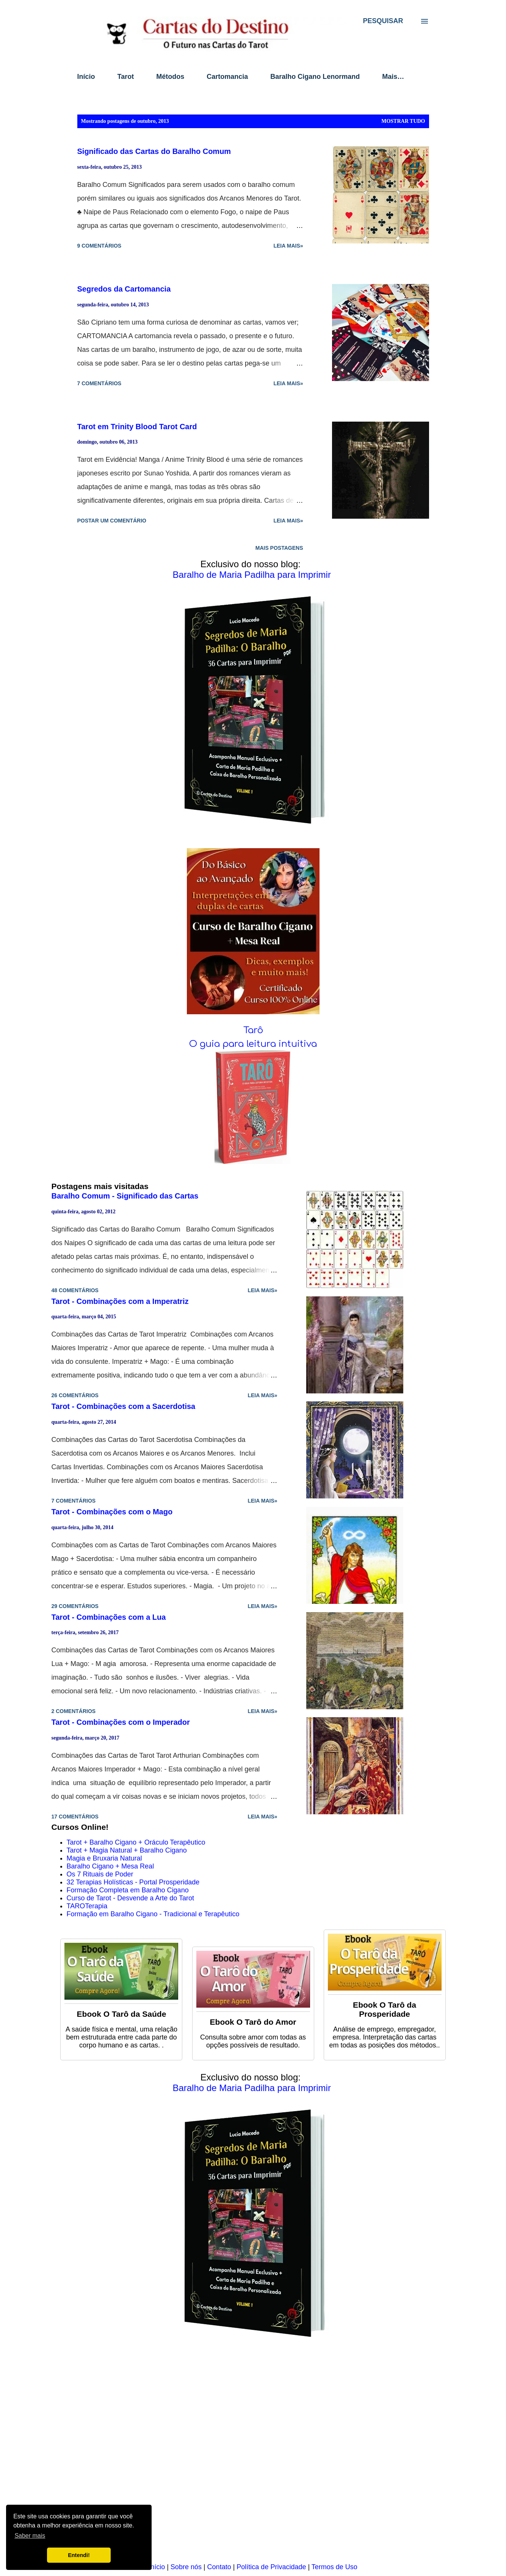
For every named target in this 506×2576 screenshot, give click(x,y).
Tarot (125, 76)
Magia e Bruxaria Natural (104, 1858)
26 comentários (75, 1395)
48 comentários (75, 1290)
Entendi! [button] (79, 2555)
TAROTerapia (87, 1906)
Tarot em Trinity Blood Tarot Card (137, 426)
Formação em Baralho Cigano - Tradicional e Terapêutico (153, 1914)
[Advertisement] (253, 2455)
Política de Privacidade (271, 2567)
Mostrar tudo (403, 121)
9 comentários (99, 246)
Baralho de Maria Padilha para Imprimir (251, 574)
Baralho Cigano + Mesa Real (110, 1866)
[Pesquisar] (383, 21)
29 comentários (75, 1606)
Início (86, 76)
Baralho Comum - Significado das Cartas (125, 1196)
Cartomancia (227, 76)
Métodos (170, 76)
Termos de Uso (334, 2567)
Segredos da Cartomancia (124, 289)
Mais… (393, 76)
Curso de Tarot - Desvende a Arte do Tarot (130, 1898)
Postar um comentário (112, 521)
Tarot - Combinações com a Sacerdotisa (124, 1406)
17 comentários (75, 1817)
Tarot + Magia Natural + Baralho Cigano (127, 1850)
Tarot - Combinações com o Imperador (121, 1722)
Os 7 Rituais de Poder (100, 1874)
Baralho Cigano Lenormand (315, 76)
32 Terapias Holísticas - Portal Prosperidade (133, 1882)
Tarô (253, 1030)
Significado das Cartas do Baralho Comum (154, 151)
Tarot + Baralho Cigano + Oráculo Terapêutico (136, 1842)
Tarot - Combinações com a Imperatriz (120, 1301)
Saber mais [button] (29, 2535)
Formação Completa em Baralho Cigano (128, 1890)
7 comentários (99, 383)
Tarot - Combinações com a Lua (109, 1617)
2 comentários (74, 1711)
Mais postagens (279, 548)
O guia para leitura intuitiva (253, 1044)
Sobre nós (186, 2567)
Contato (219, 2567)
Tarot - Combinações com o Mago (112, 1512)
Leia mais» (288, 246)
